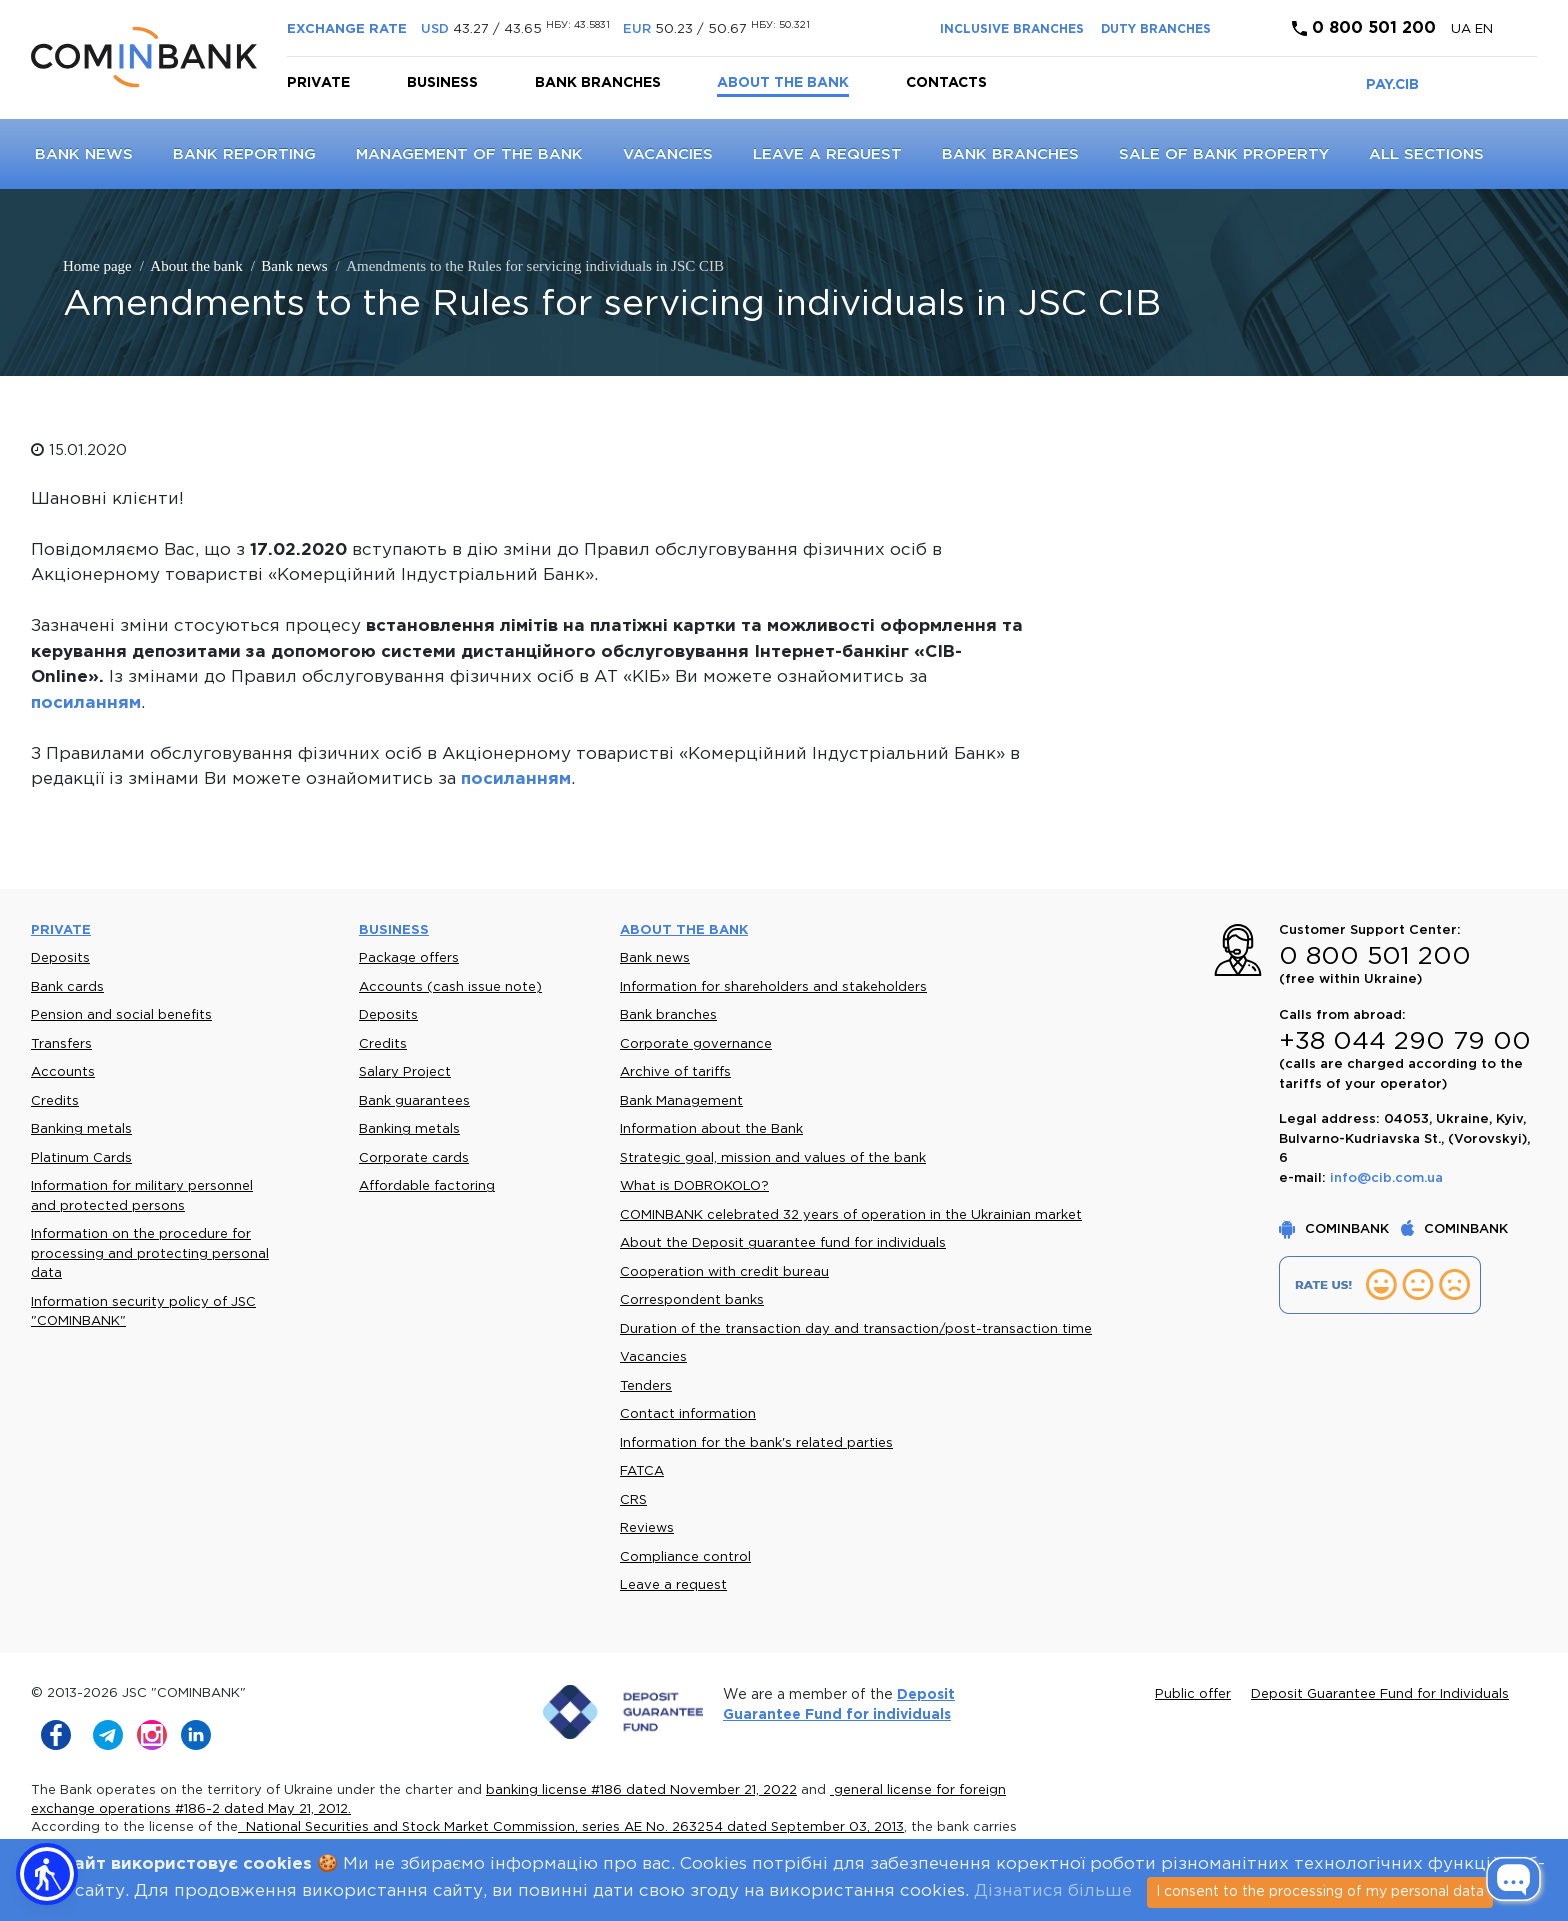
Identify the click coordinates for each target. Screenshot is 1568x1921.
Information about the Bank (711, 1129)
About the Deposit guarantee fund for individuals (783, 1243)
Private (318, 83)
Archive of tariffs (675, 1072)
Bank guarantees (414, 1101)
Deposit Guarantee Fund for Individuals (1380, 1694)
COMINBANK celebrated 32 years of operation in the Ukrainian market (851, 1215)
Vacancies (668, 154)
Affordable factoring (427, 1186)
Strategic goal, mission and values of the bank (773, 1158)
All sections (1426, 154)
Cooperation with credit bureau (724, 1272)
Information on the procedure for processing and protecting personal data (150, 1254)
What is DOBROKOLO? (694, 1186)
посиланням (86, 703)
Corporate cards (414, 1158)
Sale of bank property (1224, 154)
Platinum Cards (81, 1158)
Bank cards (67, 987)
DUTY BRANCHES (1156, 29)
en (1484, 29)
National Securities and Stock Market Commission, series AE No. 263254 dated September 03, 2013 (571, 1827)
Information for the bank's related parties (756, 1443)
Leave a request (827, 154)
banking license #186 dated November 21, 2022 (641, 1790)
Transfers (61, 1044)
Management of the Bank (469, 154)
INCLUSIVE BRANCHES (1012, 29)
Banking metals (81, 1129)
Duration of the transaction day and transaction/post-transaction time (856, 1329)
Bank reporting (244, 154)
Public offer (1193, 1694)
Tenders (646, 1386)
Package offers (409, 958)
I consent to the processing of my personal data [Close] (1320, 1892)
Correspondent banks (692, 1300)
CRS (633, 1500)
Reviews (647, 1528)
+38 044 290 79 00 (1405, 1042)
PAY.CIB (1392, 85)
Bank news (84, 154)
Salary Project (405, 1072)
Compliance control (685, 1557)
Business (442, 83)
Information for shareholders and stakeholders (773, 987)
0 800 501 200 (1364, 28)
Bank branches (598, 83)
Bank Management (681, 1101)
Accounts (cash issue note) (450, 987)
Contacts (946, 83)
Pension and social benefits (121, 1015)
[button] (47, 1874)
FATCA (642, 1471)
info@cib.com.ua (1386, 1178)
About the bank (783, 83)
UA (1463, 29)
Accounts (63, 1072)
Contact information (688, 1414)
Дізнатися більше (1053, 1891)
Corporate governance (696, 1044)
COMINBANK (1336, 1229)
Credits (55, 1101)
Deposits (60, 958)
